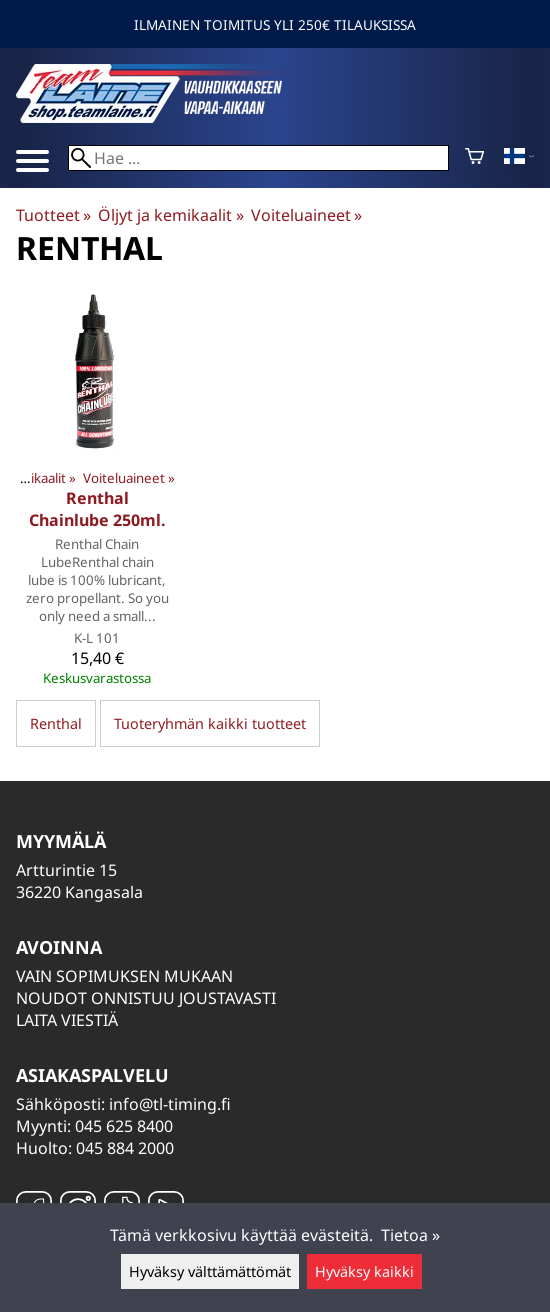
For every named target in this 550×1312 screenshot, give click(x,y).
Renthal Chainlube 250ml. (97, 509)
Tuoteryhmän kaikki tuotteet (210, 723)
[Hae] (258, 158)
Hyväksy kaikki (364, 1271)
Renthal (56, 723)
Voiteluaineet (306, 215)
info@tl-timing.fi (170, 1104)
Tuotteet (53, 215)
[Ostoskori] (474, 158)
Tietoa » (410, 1235)
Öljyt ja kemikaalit (170, 215)
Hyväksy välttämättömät (210, 1271)
